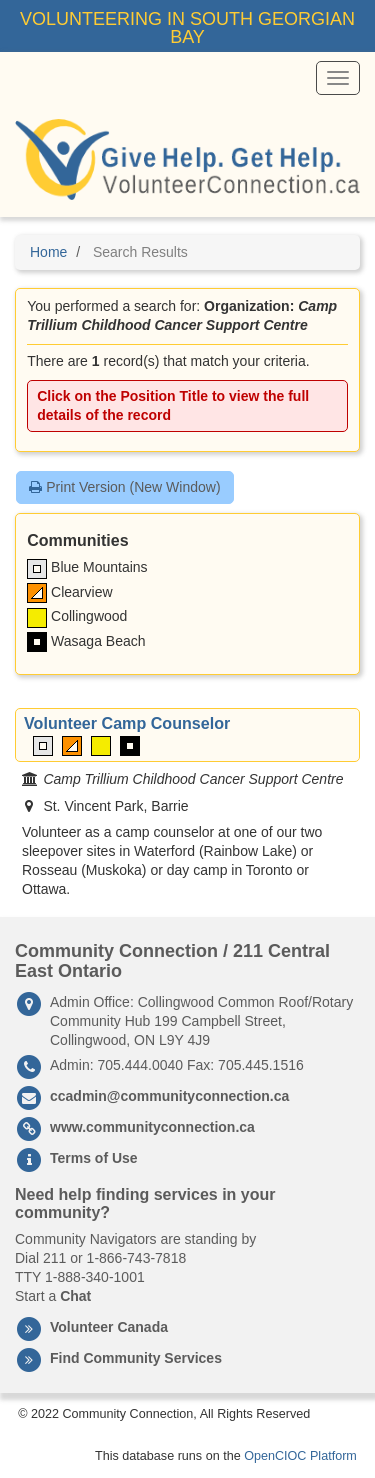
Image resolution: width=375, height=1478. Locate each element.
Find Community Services (136, 1358)
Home (48, 252)
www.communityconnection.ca (152, 1127)
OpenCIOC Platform (300, 1456)
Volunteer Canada (109, 1327)
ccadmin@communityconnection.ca (169, 1096)
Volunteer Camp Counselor (127, 723)
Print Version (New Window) (124, 487)
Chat (75, 1296)
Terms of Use (94, 1158)
